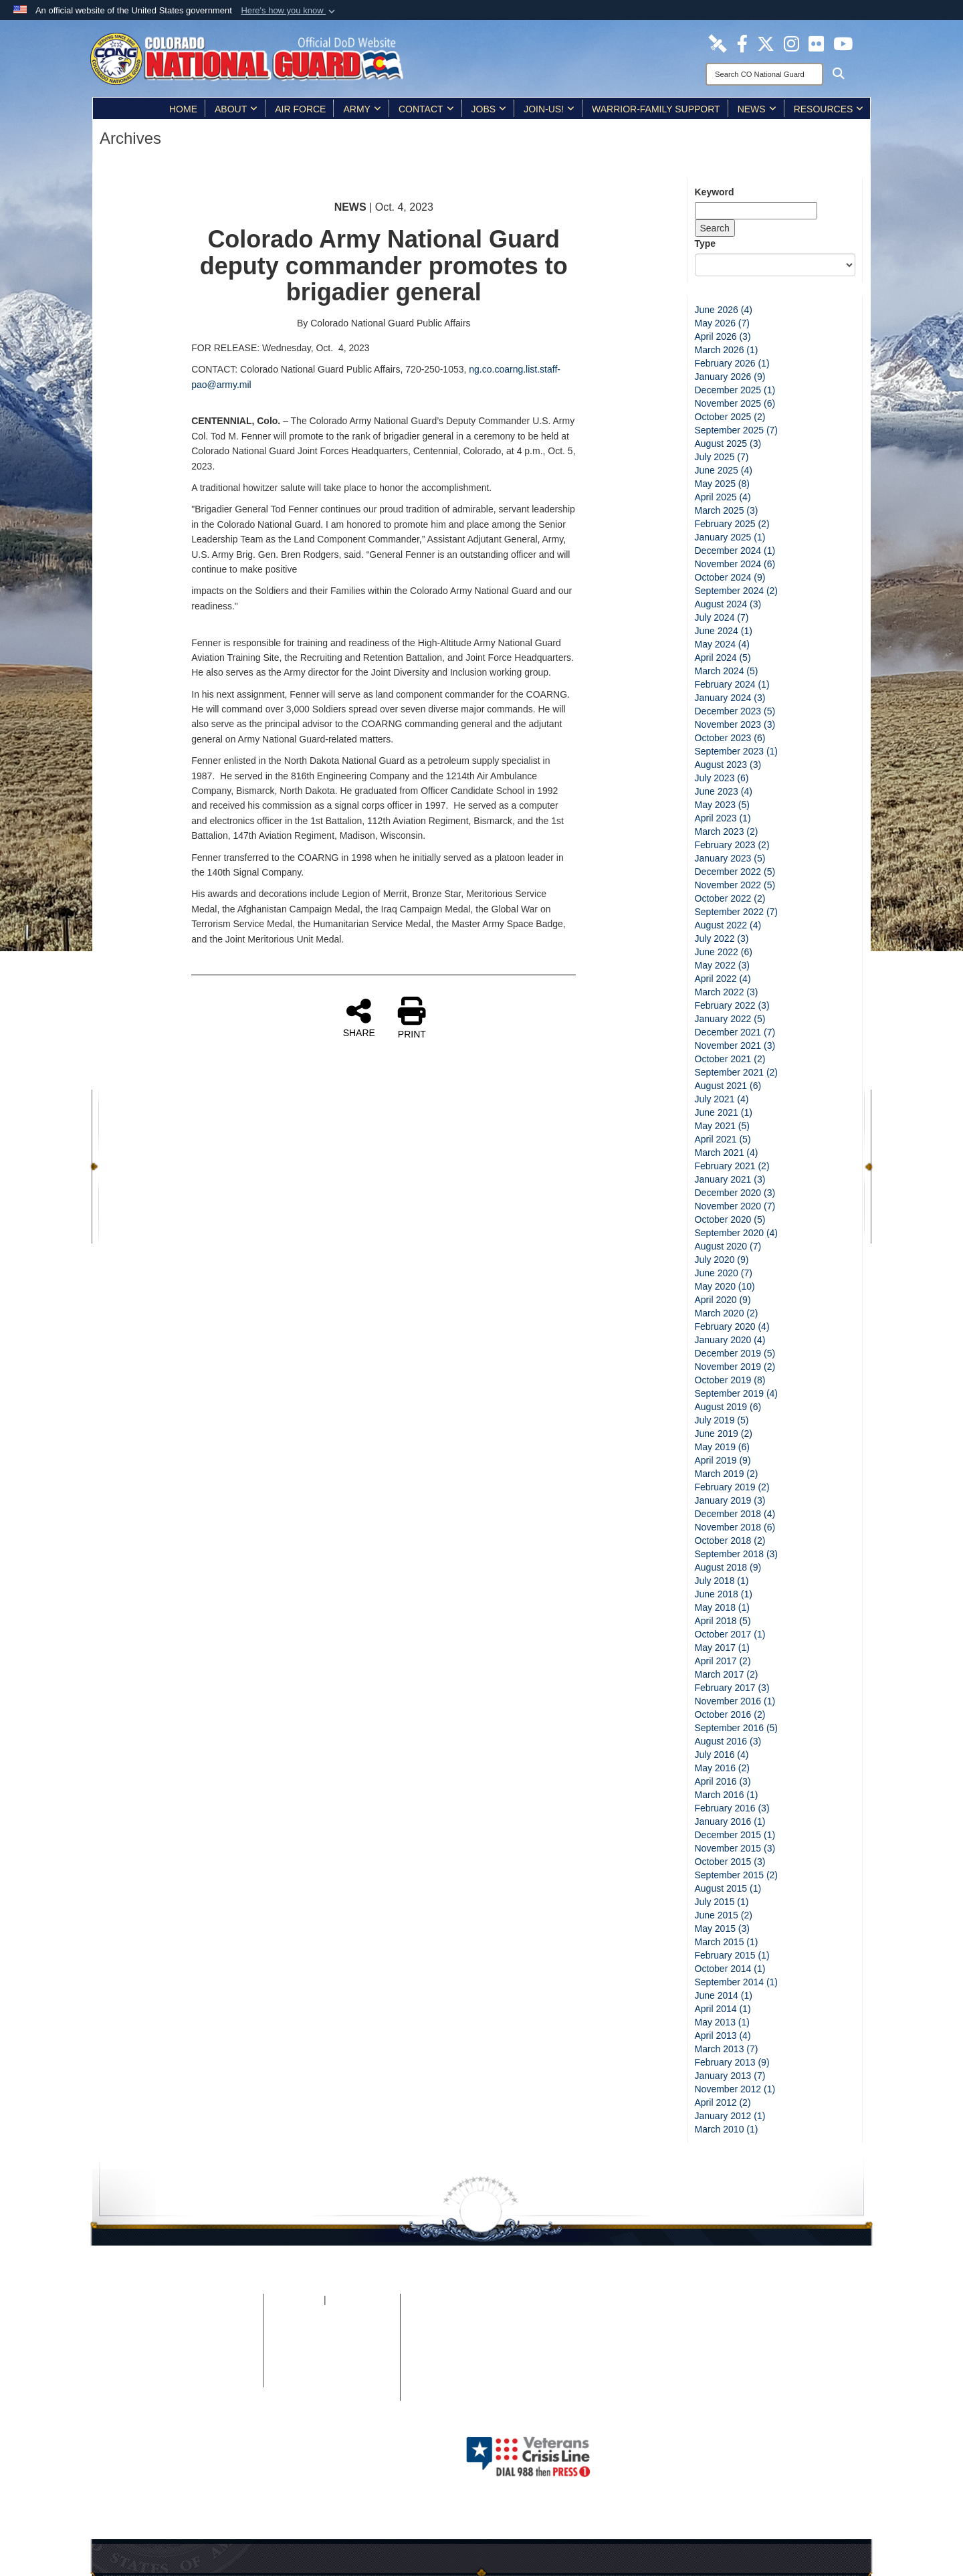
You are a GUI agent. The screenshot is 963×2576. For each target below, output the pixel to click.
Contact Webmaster (210, 2381)
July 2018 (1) (722, 1580)
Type (705, 243)
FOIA (312, 2300)
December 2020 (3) (735, 1192)
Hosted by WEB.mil (395, 2456)
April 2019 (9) (723, 1460)
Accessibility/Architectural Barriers (331, 2367)
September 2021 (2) (736, 1072)
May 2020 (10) (725, 1286)
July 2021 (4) (722, 1099)
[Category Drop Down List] (775, 265)
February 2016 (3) (732, 1808)
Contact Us (331, 2381)
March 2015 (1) (726, 1942)
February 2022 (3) (732, 1005)
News (757, 109)
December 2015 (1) (735, 1834)
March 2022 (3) (726, 992)
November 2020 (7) (735, 1206)
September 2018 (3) (736, 1554)
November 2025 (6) (735, 403)
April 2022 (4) (723, 978)
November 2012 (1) (735, 2089)
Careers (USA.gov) (331, 2394)
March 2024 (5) (726, 671)
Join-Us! (549, 109)
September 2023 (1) (736, 751)
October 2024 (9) (730, 577)
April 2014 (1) (723, 2008)
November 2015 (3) (735, 1848)
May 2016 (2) (722, 1768)
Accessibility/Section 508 (331, 2354)
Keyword (714, 192)
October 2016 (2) (730, 1714)
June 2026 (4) (723, 309)
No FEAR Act (331, 2314)
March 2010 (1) (726, 2129)
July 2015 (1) (722, 1901)
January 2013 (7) (730, 2075)
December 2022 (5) (735, 871)
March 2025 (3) (726, 510)
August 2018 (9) (728, 1567)
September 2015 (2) (736, 1875)
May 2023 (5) (722, 804)
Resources (829, 109)
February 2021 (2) (732, 1166)
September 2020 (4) (736, 1232)
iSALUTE (344, 2300)
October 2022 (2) (730, 898)
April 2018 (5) (723, 1620)
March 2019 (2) (726, 1473)
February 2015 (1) (732, 1955)
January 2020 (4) (730, 1339)
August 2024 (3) (728, 604)
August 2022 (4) (728, 925)
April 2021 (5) (723, 1139)
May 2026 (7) (722, 323)
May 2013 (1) (722, 2022)
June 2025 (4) (723, 470)
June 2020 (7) (723, 1273)
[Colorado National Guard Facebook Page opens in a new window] (742, 42)
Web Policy (210, 2367)
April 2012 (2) (723, 2102)
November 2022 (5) (735, 885)
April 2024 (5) (723, 657)
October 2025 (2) (730, 416)
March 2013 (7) (726, 2049)
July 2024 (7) (722, 617)
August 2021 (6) (728, 1085)
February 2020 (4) (732, 1326)
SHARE (359, 1017)
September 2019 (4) (736, 1393)
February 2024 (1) (732, 684)
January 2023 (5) (730, 858)
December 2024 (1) (735, 550)
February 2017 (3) (732, 1687)
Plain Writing (331, 2341)
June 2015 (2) (723, 1915)
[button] (289, 10)
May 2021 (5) (722, 1125)
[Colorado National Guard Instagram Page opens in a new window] (791, 42)
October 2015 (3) (730, 1861)
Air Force (300, 109)
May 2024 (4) (722, 644)
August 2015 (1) (728, 1888)
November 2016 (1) (735, 1701)
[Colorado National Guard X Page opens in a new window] (765, 42)
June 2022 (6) (723, 952)
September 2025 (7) (736, 430)
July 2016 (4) (722, 1754)
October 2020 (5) (730, 1219)
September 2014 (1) (736, 1982)
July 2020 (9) (722, 1259)
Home (183, 109)
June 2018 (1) (723, 1594)
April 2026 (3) (723, 336)
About (236, 109)
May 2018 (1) (722, 1607)
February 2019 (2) (732, 1487)
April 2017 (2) (723, 1661)
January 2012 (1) (730, 2115)
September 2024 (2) (736, 590)
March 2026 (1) (726, 349)
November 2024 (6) (735, 564)
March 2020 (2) (726, 1313)
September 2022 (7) (736, 911)
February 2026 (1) (732, 363)
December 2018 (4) (735, 1513)
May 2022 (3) (722, 965)
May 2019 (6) (722, 1447)
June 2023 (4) (723, 791)
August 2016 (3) (728, 1741)
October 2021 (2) (730, 1059)
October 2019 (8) (730, 1380)
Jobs (489, 109)
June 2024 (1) (723, 630)
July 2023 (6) (722, 778)
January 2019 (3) (730, 1500)
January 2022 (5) (730, 1018)
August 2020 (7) (728, 1246)
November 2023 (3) (735, 724)
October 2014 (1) (730, 1968)
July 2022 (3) (722, 938)
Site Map (210, 2314)
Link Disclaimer (210, 2341)
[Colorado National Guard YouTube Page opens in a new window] (843, 42)
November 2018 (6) (735, 1527)
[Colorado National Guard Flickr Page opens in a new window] (816, 42)
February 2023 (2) (732, 844)
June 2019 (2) (723, 1433)
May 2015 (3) (722, 1928)
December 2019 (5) (735, 1353)
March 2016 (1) (726, 1794)
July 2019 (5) (722, 1420)
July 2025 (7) (722, 457)
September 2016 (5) (736, 1727)
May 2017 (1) (722, 1647)
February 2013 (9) (732, 2062)
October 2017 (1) (730, 1634)
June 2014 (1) (723, 1995)
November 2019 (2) (735, 1366)
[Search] (764, 74)
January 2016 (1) (730, 1821)
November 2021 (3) (735, 1045)
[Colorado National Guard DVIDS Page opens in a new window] (718, 42)
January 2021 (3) (730, 1179)
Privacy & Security (210, 2327)
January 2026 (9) (730, 376)
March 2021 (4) (726, 1152)
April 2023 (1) (723, 818)
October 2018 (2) (730, 1540)
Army (362, 109)
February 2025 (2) (732, 523)
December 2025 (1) (735, 390)
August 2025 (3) (728, 443)
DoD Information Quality (210, 2354)
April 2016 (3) (723, 1781)
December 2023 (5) (735, 711)
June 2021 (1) (723, 1112)
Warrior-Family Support (656, 109)
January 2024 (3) (730, 697)
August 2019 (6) (728, 1406)
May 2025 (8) (722, 483)
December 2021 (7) (735, 1032)
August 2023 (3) (728, 764)
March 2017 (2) (726, 1674)
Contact (426, 109)
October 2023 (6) (730, 737)
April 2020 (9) (723, 1299)
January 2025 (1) (730, 537)
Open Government (331, 2327)
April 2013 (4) (723, 2035)
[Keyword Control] (756, 210)
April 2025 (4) (723, 497)
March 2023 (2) (726, 831)
